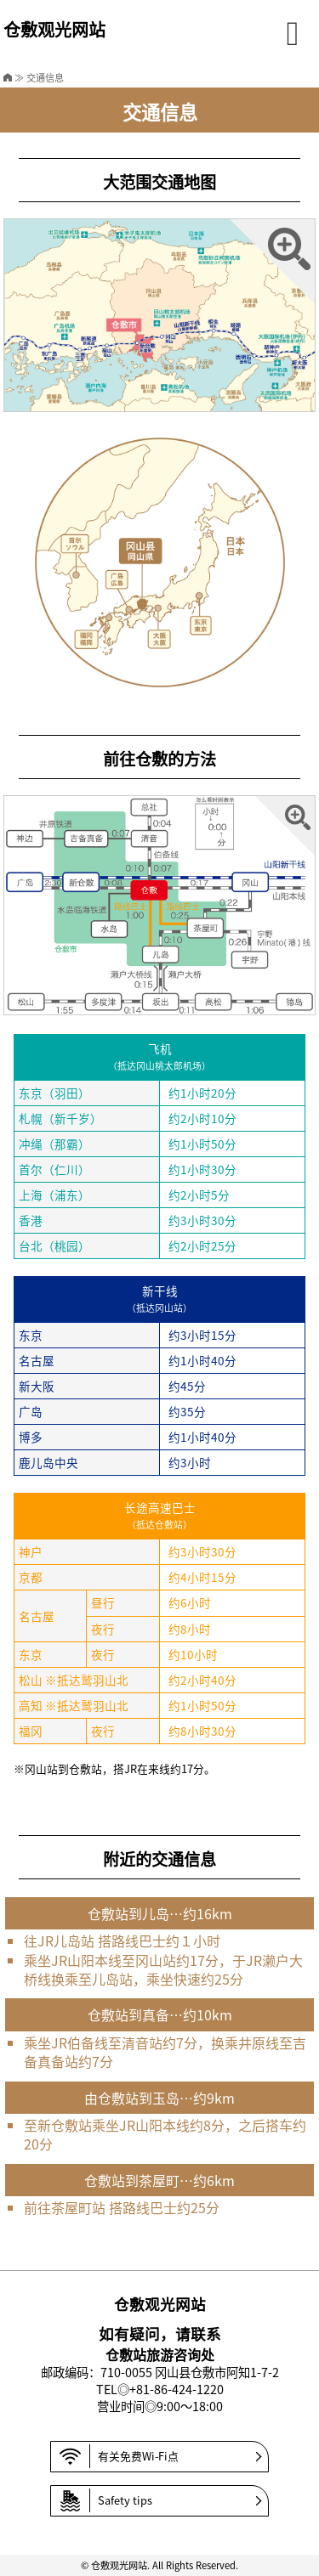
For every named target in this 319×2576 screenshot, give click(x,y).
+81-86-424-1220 (176, 2389)
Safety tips (106, 2500)
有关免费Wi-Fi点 (119, 2456)
